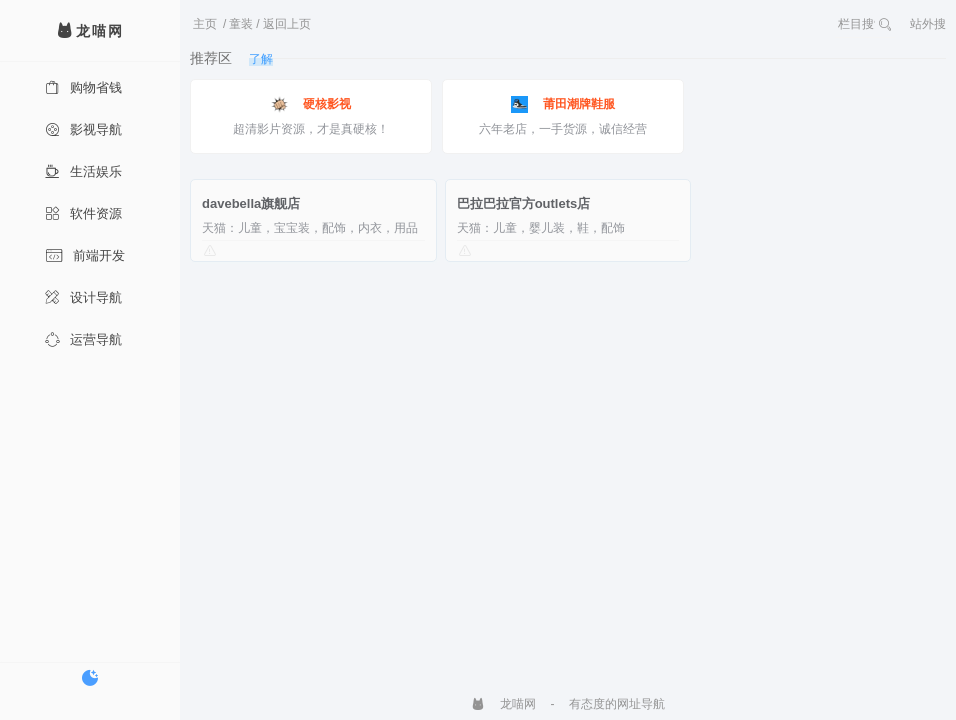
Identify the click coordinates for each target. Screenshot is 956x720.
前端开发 (85, 255)
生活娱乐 (83, 171)
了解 (261, 59)
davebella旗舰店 (251, 203)
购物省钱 (83, 87)
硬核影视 (311, 104)
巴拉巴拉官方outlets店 (524, 203)
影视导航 (83, 129)
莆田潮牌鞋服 (563, 104)
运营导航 (83, 339)
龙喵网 (503, 704)
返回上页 (287, 24)
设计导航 (83, 297)
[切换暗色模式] (90, 678)
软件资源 (83, 213)
